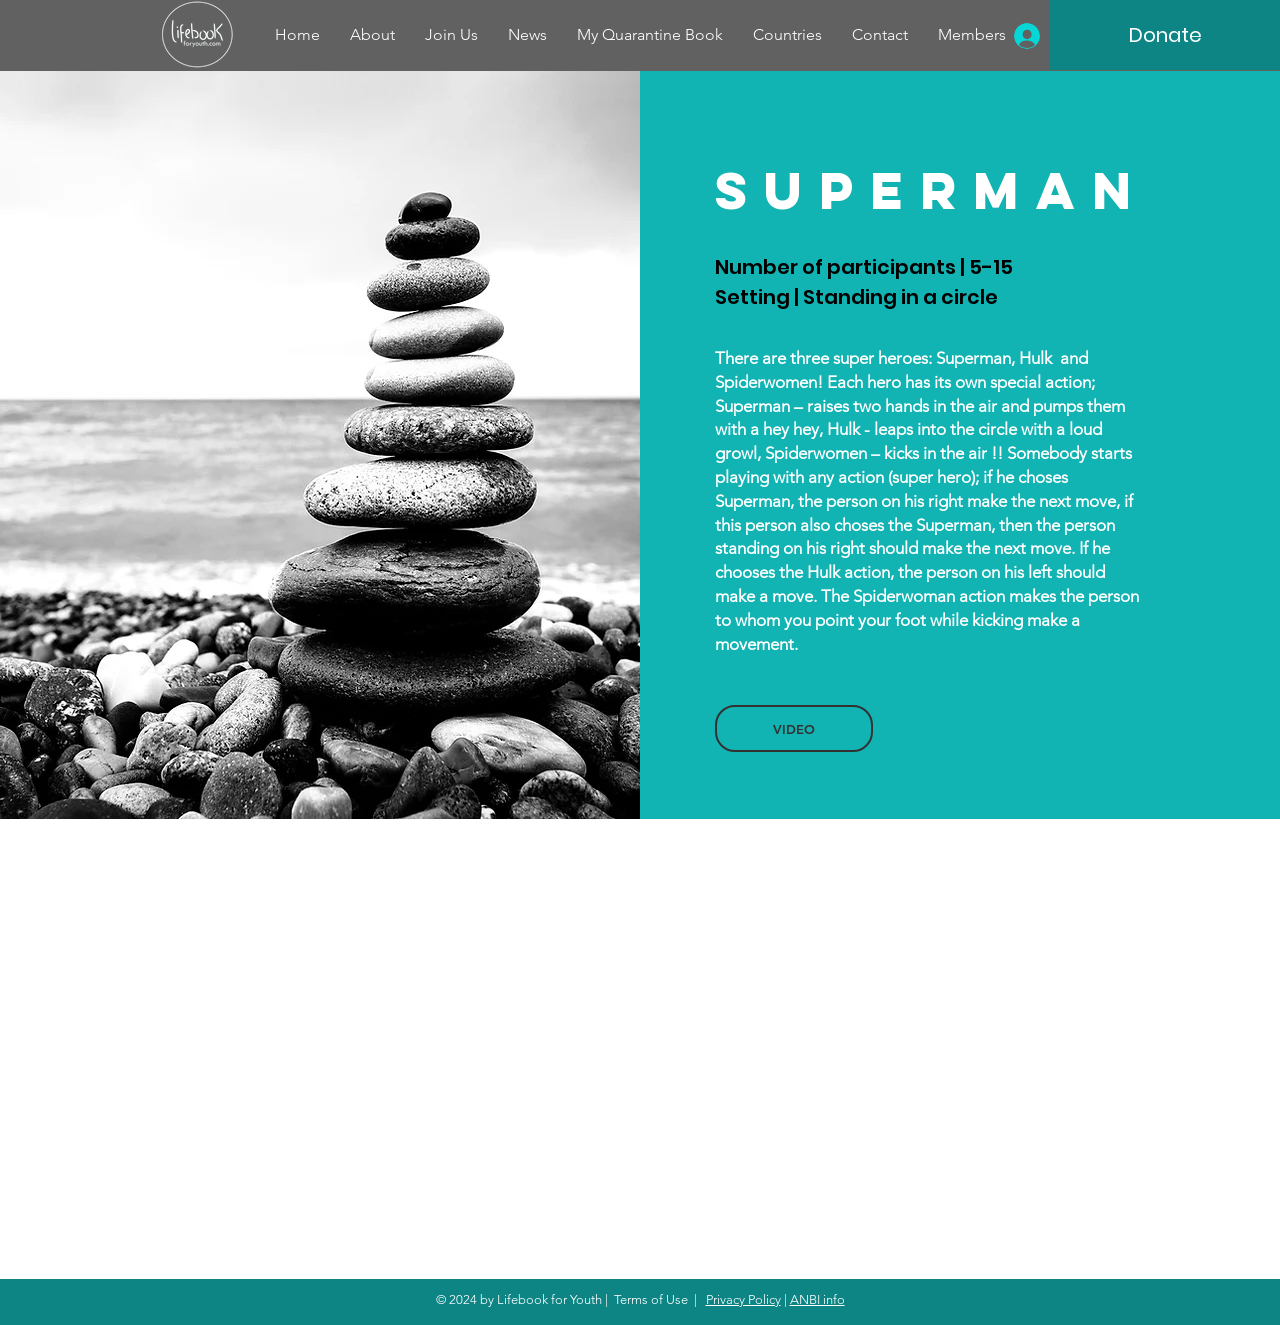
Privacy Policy (743, 1299)
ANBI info (817, 1299)
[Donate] (1165, 35)
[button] (794, 728)
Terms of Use (651, 1299)
